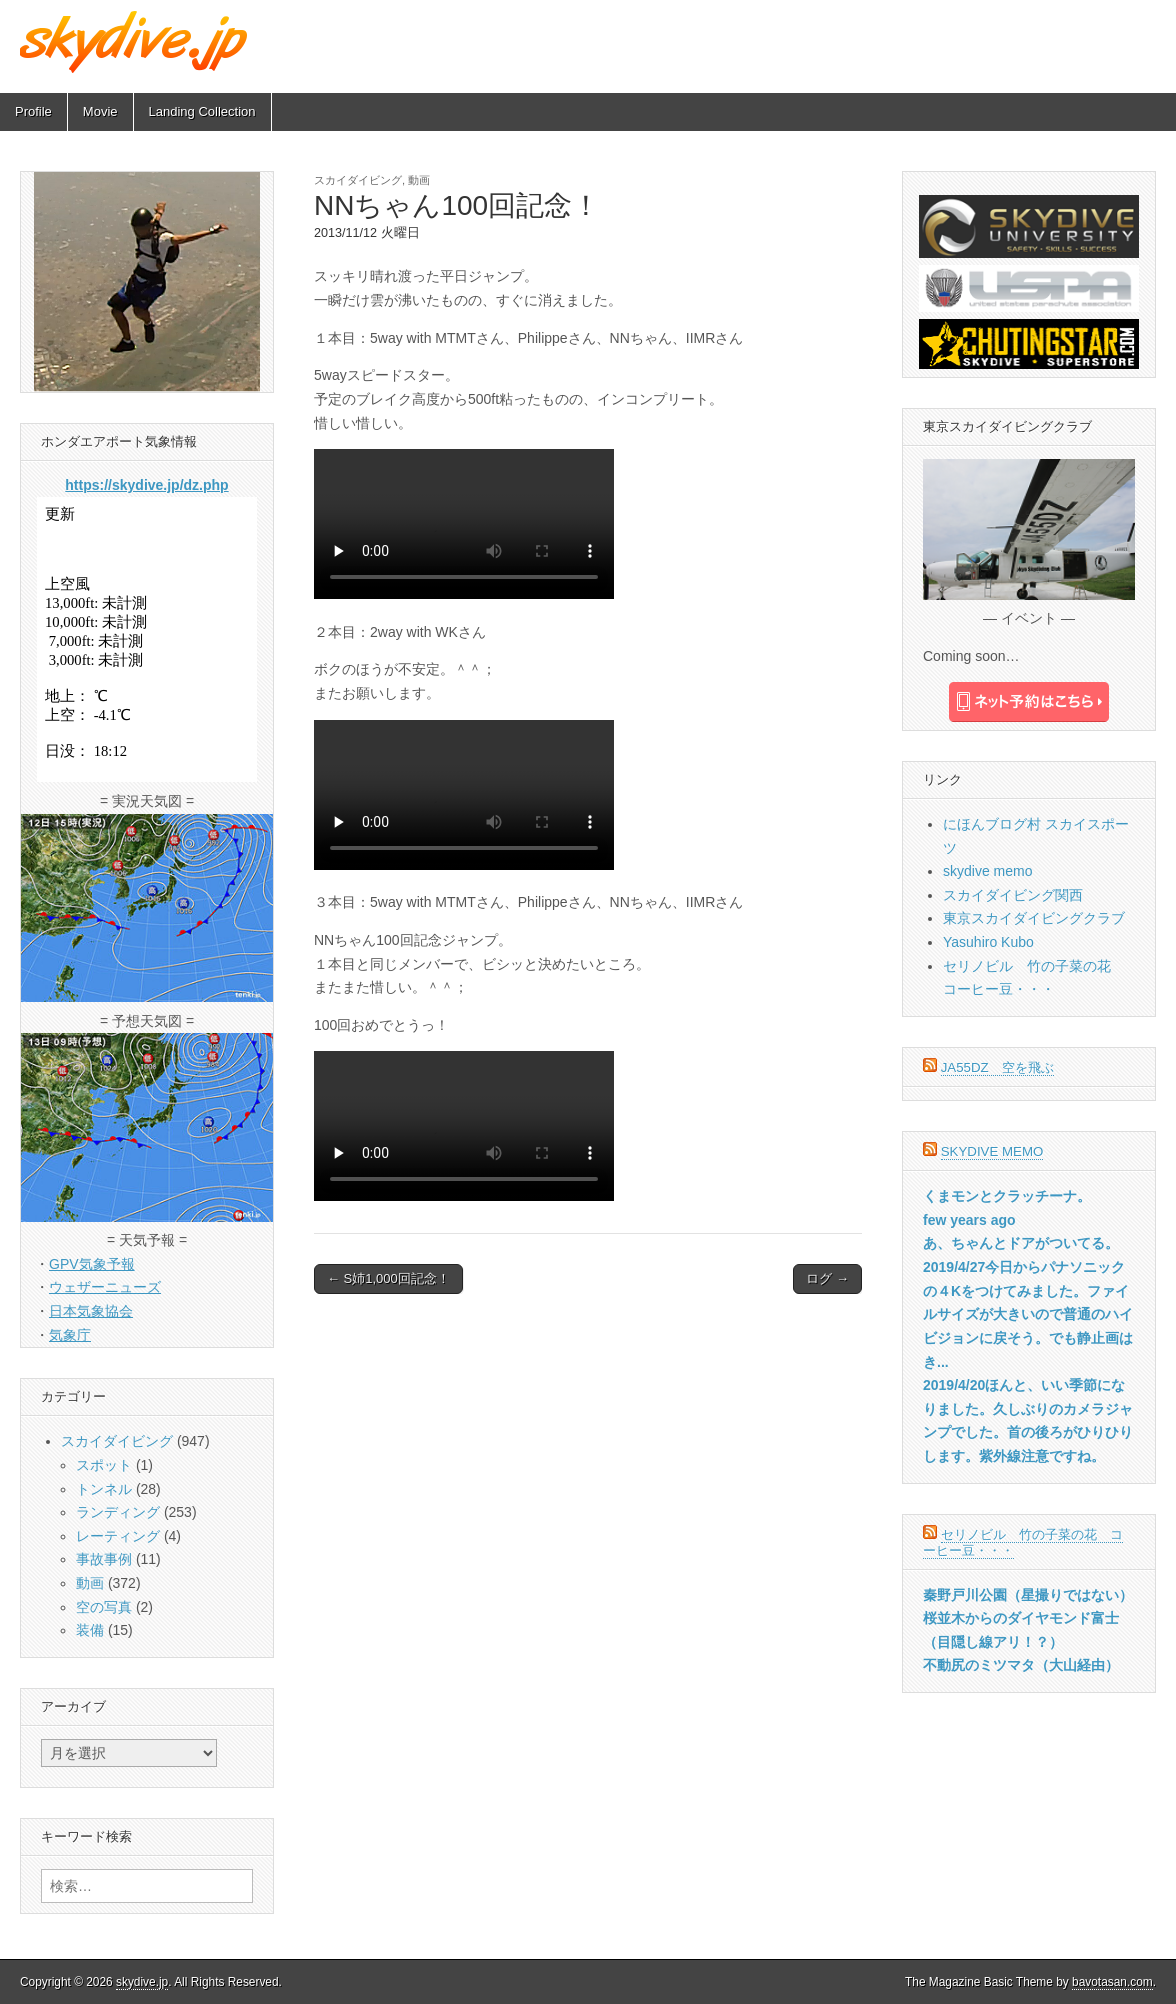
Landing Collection (202, 111)
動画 (419, 180)
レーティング (118, 1536)
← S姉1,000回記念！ (388, 1278)
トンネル (104, 1489)
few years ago (969, 1220)
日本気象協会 (91, 1311)
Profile (33, 111)
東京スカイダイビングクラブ (1034, 918)
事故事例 (104, 1559)
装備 (90, 1630)
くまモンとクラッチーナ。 (1007, 1196)
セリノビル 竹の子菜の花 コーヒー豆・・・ (1023, 1542)
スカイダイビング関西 (1013, 895)
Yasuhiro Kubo (988, 942)
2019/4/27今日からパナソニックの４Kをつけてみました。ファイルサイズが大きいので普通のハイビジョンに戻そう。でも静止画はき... (1028, 1314)
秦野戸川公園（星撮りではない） (1028, 1595)
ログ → (827, 1278)
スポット (104, 1465)
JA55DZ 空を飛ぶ (997, 1067)
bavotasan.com (1112, 1982)
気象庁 (70, 1335)
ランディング (118, 1512)
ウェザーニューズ (105, 1287)
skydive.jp (142, 1982)
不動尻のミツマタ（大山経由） (1021, 1665)
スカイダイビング (358, 180)
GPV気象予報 (92, 1264)
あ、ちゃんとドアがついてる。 (1021, 1243)
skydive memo (987, 871)
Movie (100, 111)
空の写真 (104, 1607)
